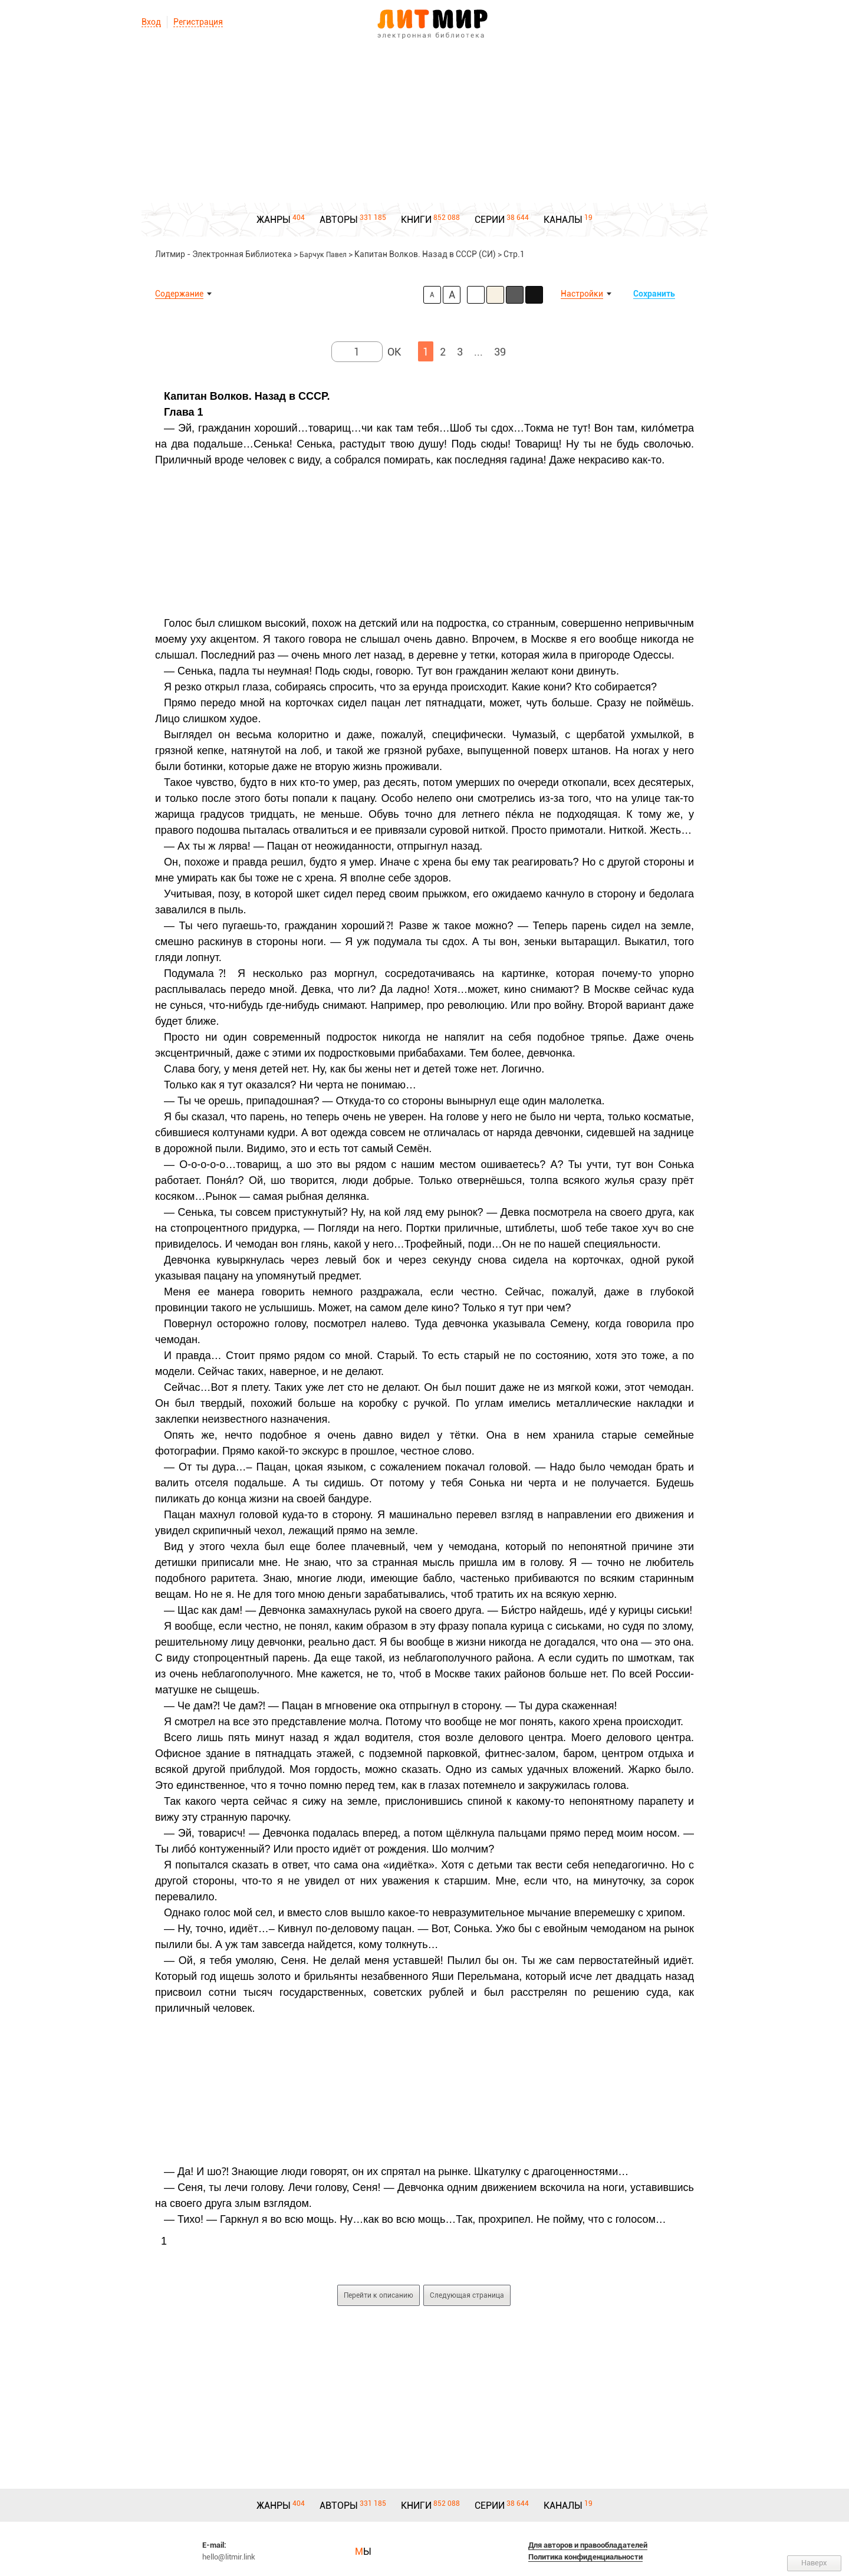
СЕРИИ (490, 219)
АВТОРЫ (339, 219)
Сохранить (654, 293)
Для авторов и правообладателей (587, 2545)
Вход (151, 22)
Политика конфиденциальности (585, 2556)
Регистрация (198, 22)
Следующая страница (467, 2295)
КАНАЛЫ (563, 219)
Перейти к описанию (378, 2295)
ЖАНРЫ (273, 219)
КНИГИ (416, 219)
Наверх (814, 2562)
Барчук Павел (323, 255)
